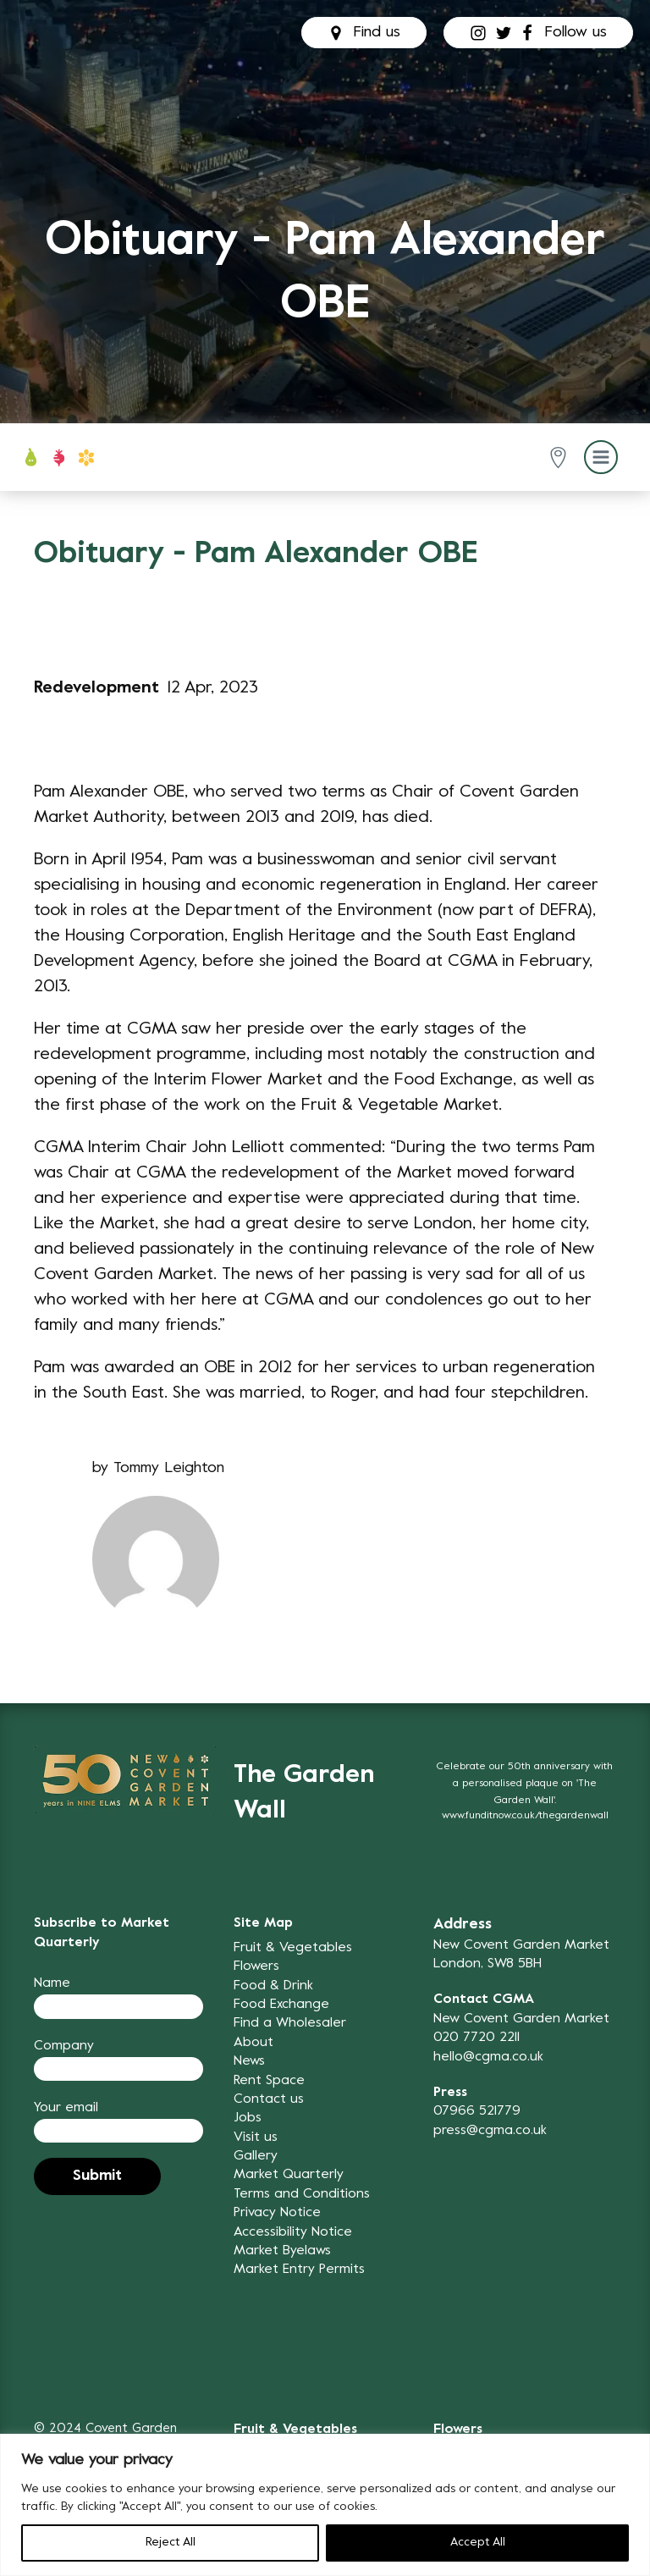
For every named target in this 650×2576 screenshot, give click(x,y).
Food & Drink (273, 1986)
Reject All (171, 2542)
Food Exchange (281, 2004)
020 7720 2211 (476, 2037)
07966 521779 (477, 2111)
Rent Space (269, 2081)
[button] (562, 457)
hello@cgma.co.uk (488, 2057)
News (249, 2061)
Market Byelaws (282, 2251)
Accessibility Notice (293, 2232)
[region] (325, 2505)
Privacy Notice (277, 2213)
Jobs (248, 2118)
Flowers (256, 1966)
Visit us (256, 2137)
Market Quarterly (289, 2175)
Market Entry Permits (299, 2269)
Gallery (256, 2156)
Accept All (477, 2542)
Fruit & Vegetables (293, 1948)
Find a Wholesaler (290, 2023)
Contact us (269, 2099)
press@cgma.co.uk (490, 2130)
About (253, 2042)
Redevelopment (96, 689)
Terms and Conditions (302, 2194)
